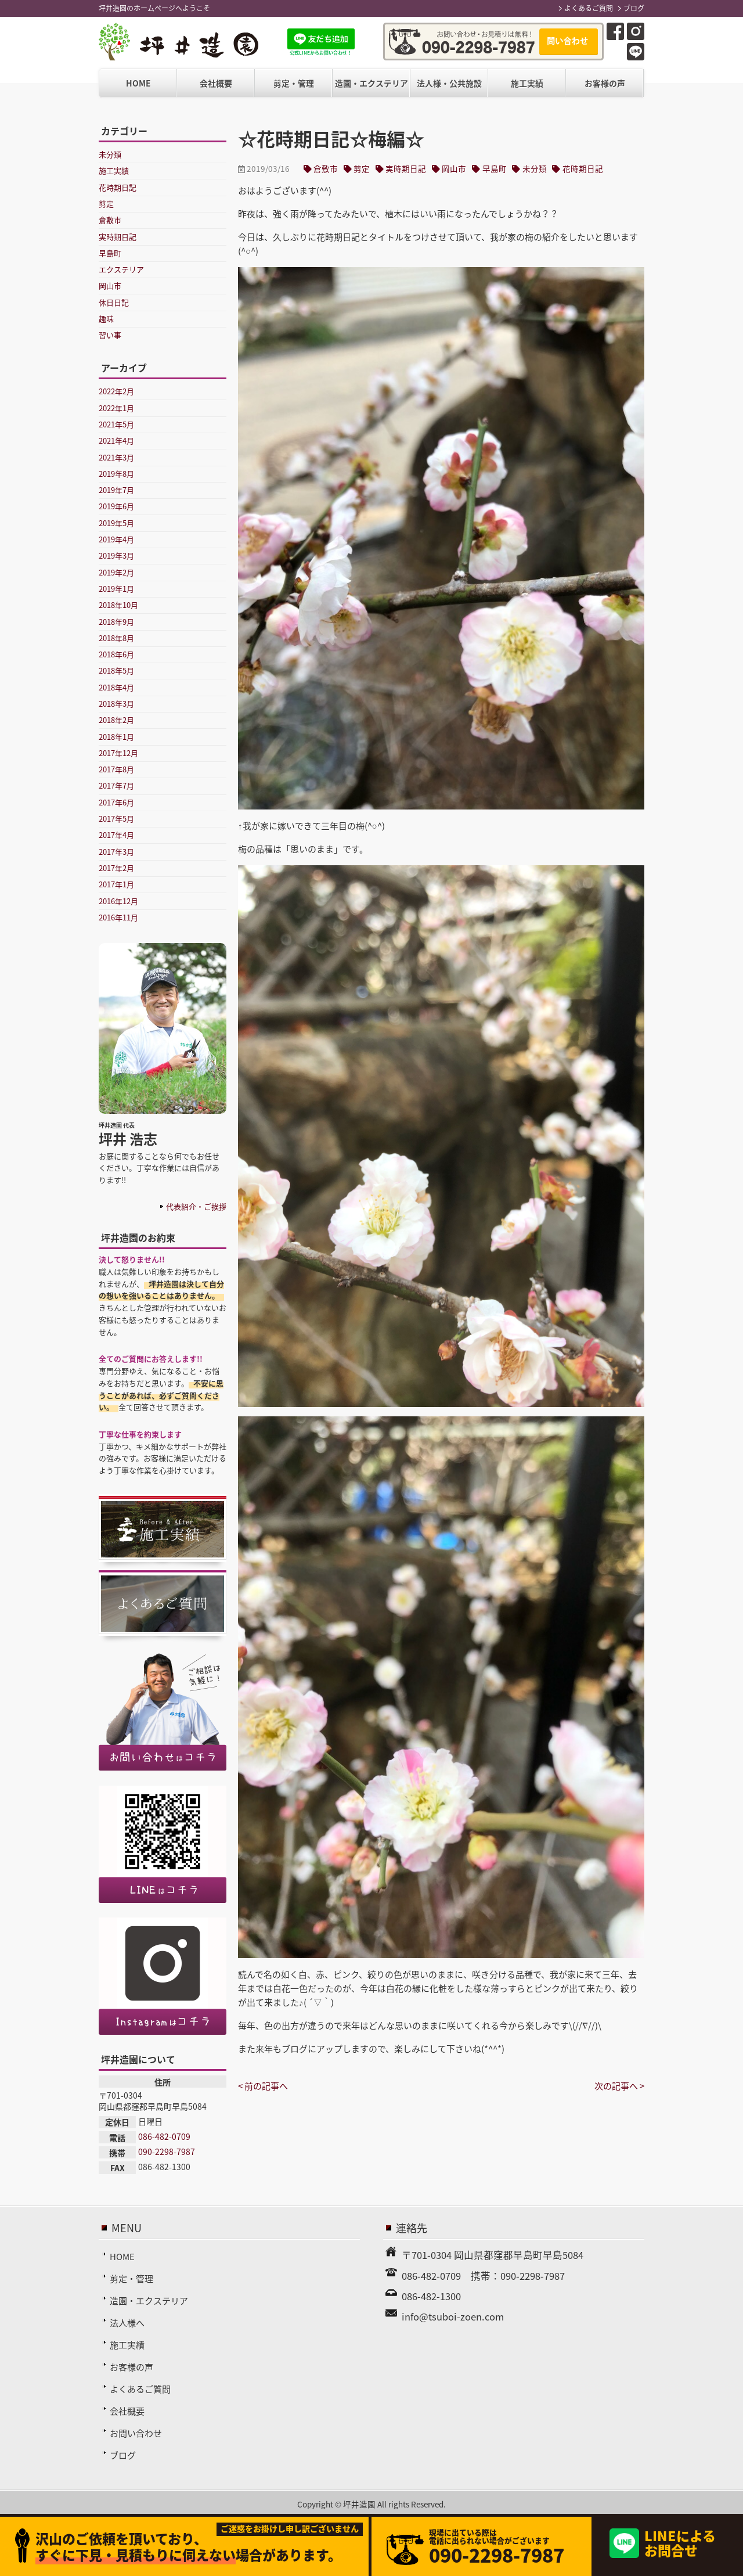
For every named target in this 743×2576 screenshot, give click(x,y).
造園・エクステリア (371, 83)
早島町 (494, 168)
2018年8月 (116, 637)
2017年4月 (116, 834)
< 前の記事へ (263, 2085)
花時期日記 (582, 168)
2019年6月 (116, 506)
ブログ (633, 8)
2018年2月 (116, 719)
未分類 (534, 168)
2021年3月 (116, 457)
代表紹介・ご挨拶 (196, 1206)
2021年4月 (116, 440)
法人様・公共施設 (449, 83)
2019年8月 (116, 473)
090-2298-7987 (166, 2151)
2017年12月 (118, 752)
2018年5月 (116, 670)
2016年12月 (118, 900)
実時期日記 (405, 168)
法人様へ (127, 2322)
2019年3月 (116, 555)
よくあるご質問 (588, 8)
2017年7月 (116, 785)
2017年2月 (116, 867)
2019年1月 (116, 588)
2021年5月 (116, 424)
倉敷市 (325, 168)
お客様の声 (605, 83)
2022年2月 (116, 391)
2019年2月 (116, 572)
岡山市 (454, 168)
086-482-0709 (164, 2136)
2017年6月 (116, 802)
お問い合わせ (136, 2433)
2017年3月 (116, 851)
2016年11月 (118, 917)
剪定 (362, 168)
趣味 (106, 318)
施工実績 (527, 83)
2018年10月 (118, 604)
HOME (138, 83)
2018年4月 (116, 687)
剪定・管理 (293, 83)
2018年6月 (116, 654)
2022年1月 (116, 407)
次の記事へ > (619, 2085)
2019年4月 (116, 539)
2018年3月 (116, 703)
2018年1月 (116, 736)
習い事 (110, 334)
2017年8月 (116, 769)
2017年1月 (116, 884)
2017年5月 (116, 818)
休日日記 (114, 302)
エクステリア (121, 269)
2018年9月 (116, 621)
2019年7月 (116, 489)
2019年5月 (116, 522)
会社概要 (216, 83)
